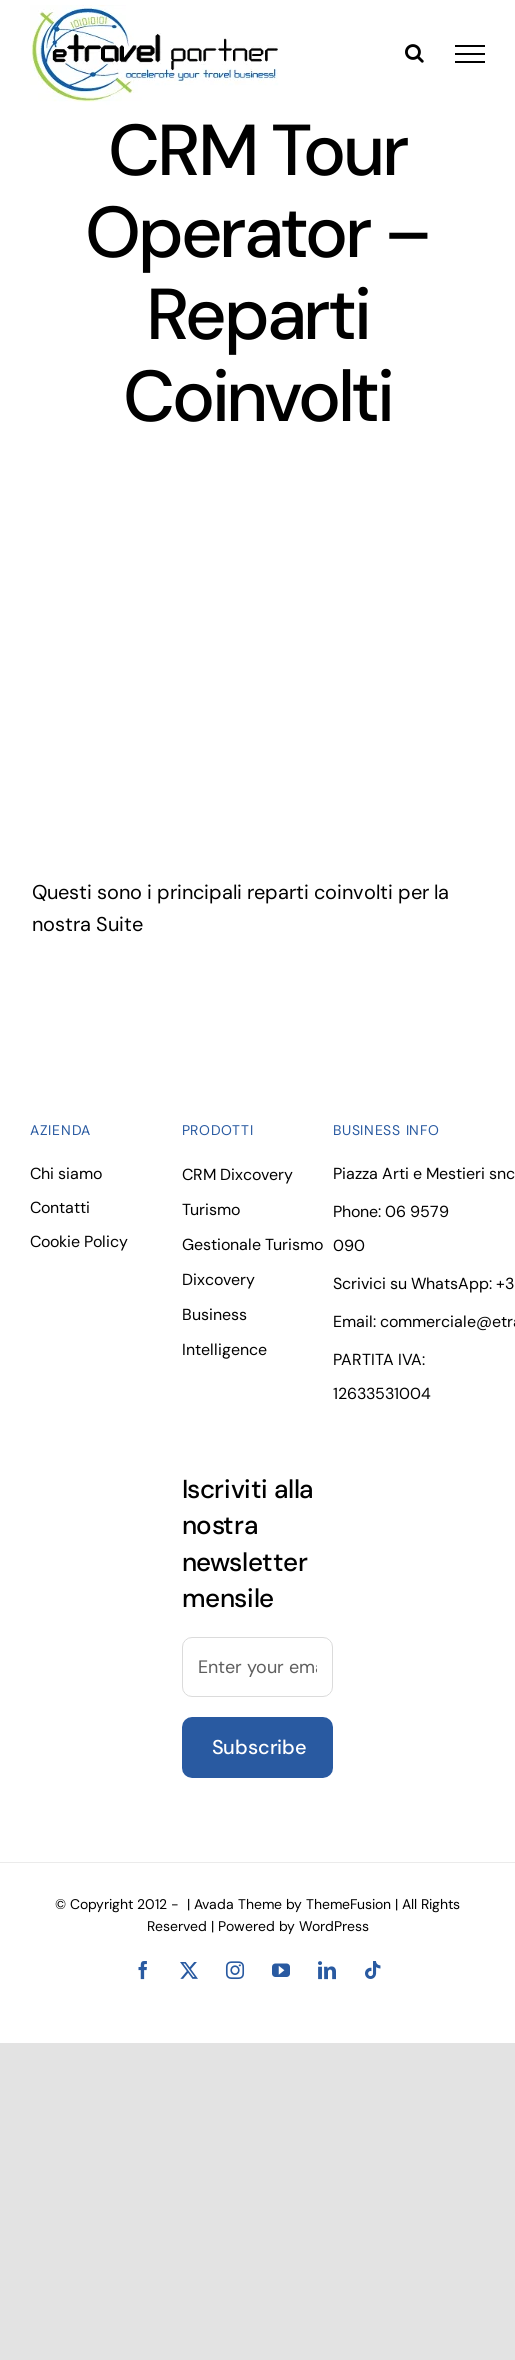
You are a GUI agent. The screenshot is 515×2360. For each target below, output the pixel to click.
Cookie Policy (79, 1241)
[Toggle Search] (414, 53)
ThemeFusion (348, 1904)
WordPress (334, 1926)
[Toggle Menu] (470, 54)
